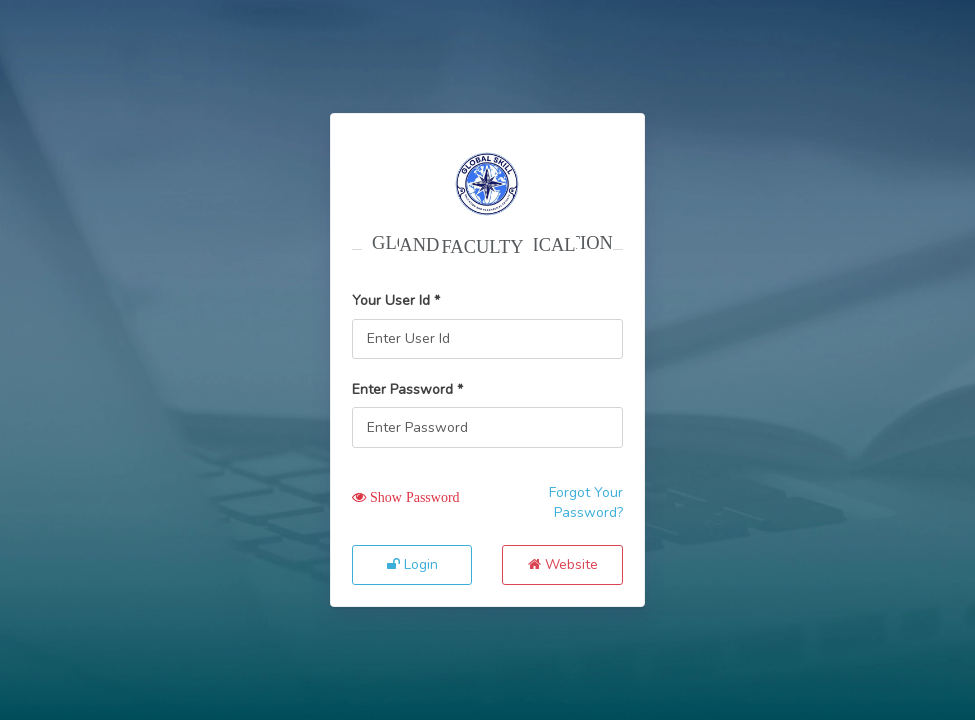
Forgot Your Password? (586, 502)
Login (412, 564)
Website (563, 564)
